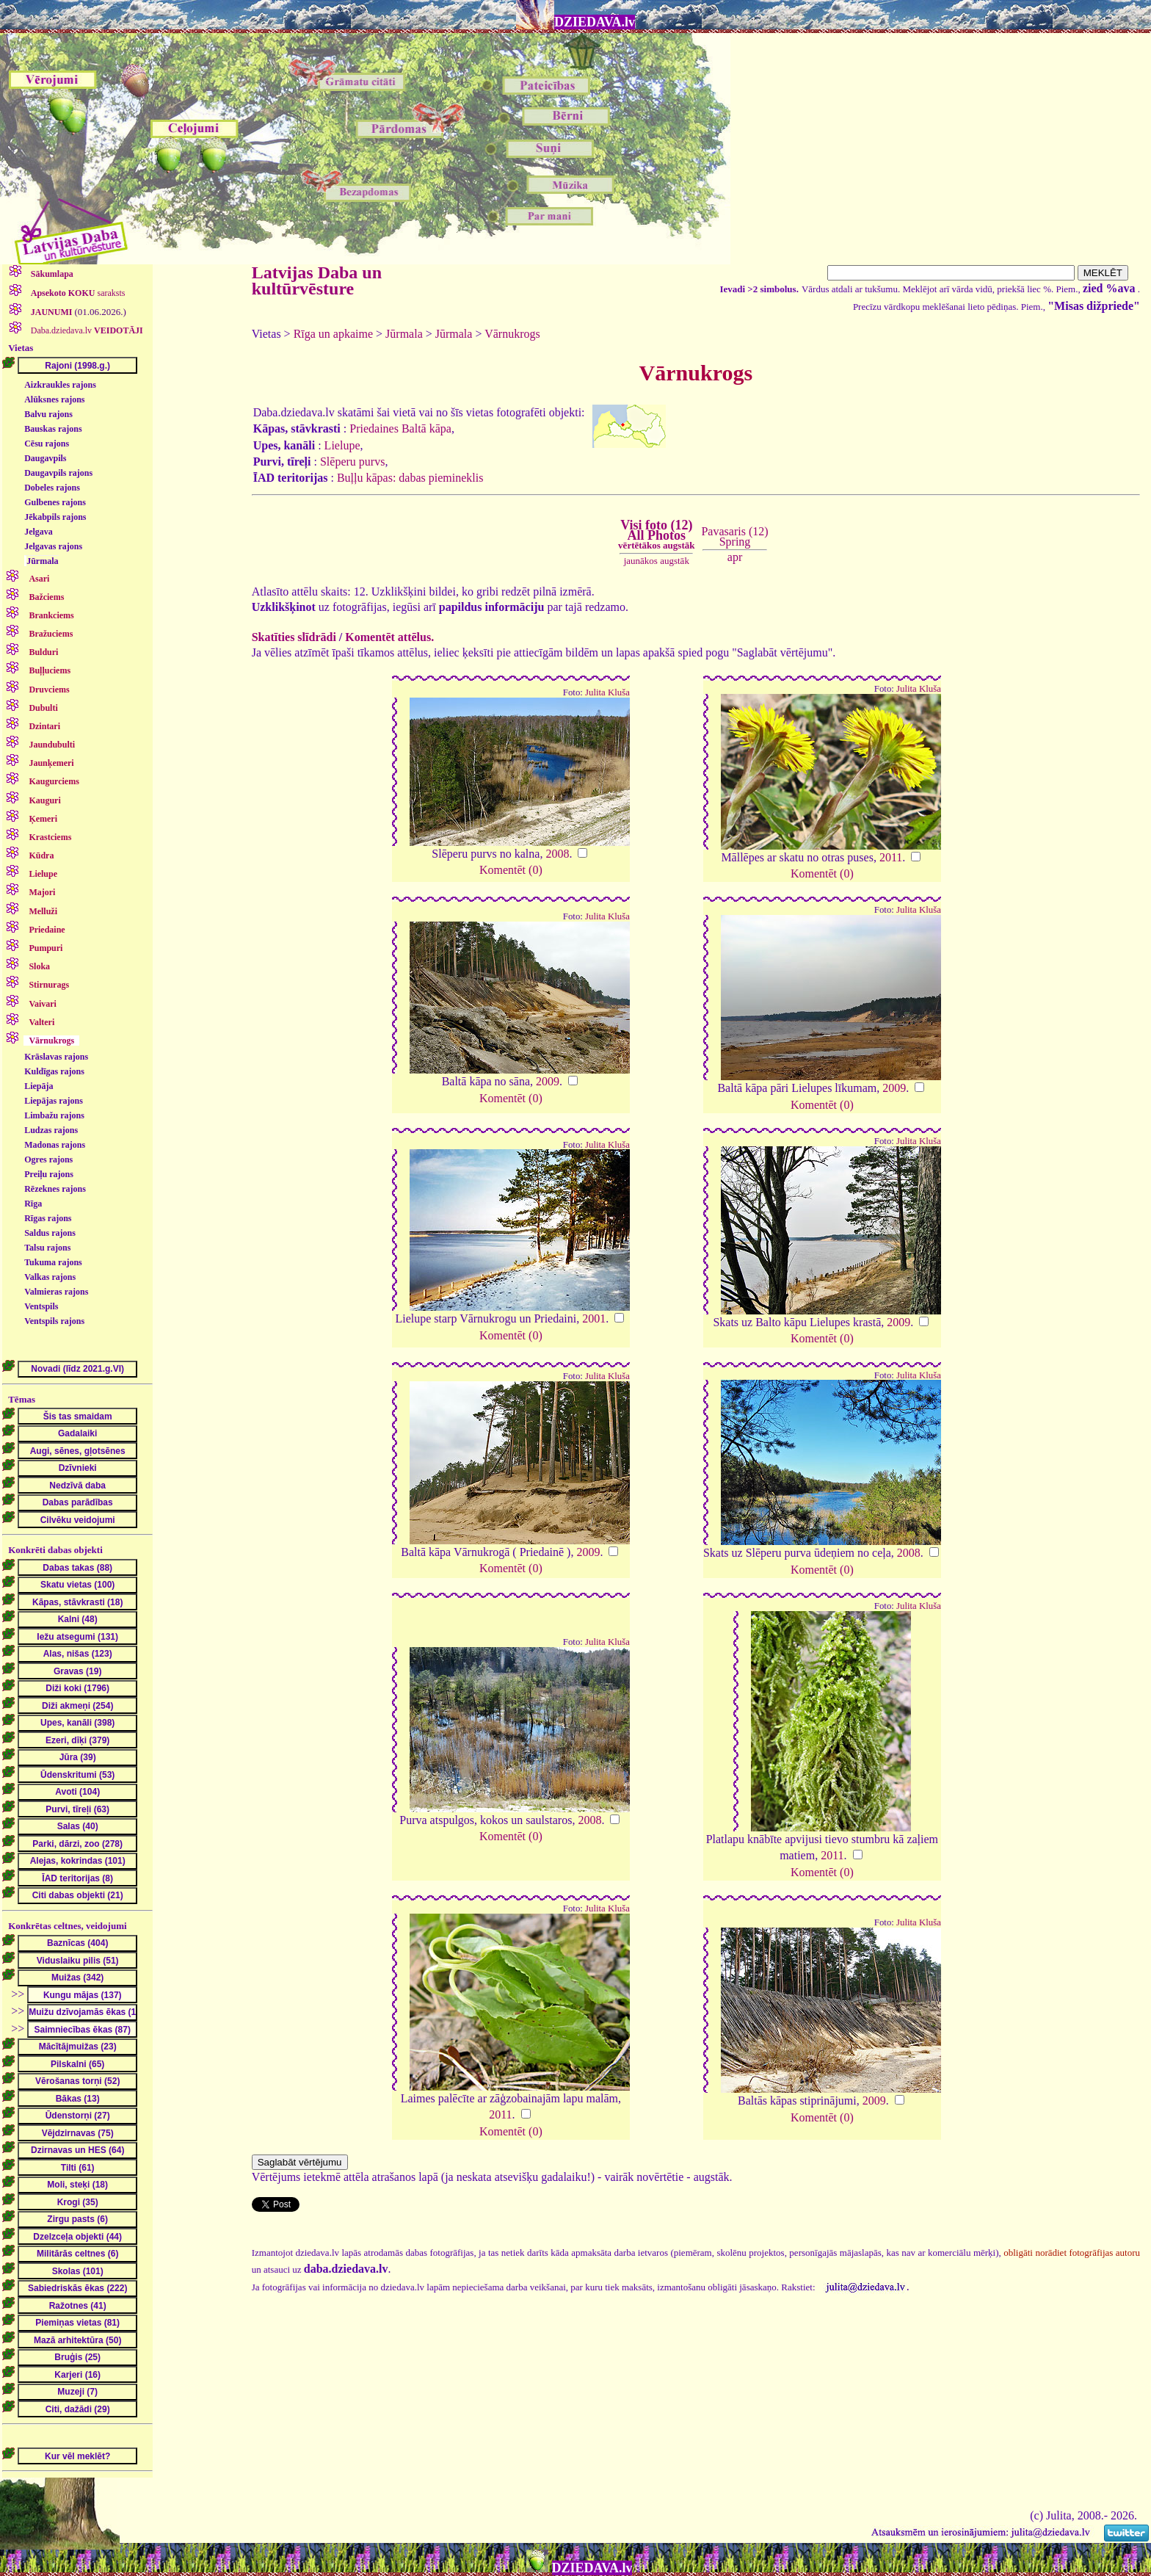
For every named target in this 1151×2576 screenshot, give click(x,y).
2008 (557, 853)
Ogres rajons (48, 1159)
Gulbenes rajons (55, 502)
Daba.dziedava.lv (86, 330)
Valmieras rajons (56, 1292)
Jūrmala (42, 561)
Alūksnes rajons (54, 399)
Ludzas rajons (51, 1130)
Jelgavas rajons (53, 546)
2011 (890, 857)
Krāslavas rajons (56, 1057)
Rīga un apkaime (333, 334)
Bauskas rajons (52, 429)
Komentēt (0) (510, 870)
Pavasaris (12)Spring (734, 536)
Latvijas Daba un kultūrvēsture (317, 280)
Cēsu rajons (46, 443)
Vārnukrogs (512, 334)
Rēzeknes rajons (55, 1189)
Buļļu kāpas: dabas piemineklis (410, 477)
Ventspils (41, 1306)
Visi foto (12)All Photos (656, 534)
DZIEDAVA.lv (594, 22)
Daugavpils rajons (58, 473)
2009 (547, 1081)
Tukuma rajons (53, 1262)
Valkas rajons (50, 1277)
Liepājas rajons (53, 1101)
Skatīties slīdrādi (294, 637)
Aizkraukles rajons (60, 385)
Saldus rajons (50, 1233)
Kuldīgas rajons (54, 1071)
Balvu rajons (48, 414)
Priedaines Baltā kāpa (400, 428)
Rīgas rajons (47, 1218)
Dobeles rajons (52, 487)
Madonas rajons (54, 1145)
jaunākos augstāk (656, 560)
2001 (594, 1318)
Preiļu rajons (48, 1174)
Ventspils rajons (54, 1321)
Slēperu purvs (352, 461)
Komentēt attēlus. (389, 637)
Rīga (33, 1203)
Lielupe (342, 445)
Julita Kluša (607, 692)
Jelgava (38, 532)
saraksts (77, 293)
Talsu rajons (47, 1247)
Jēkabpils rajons (55, 517)
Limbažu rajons (54, 1115)
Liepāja (38, 1086)
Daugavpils (45, 458)
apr (734, 557)
